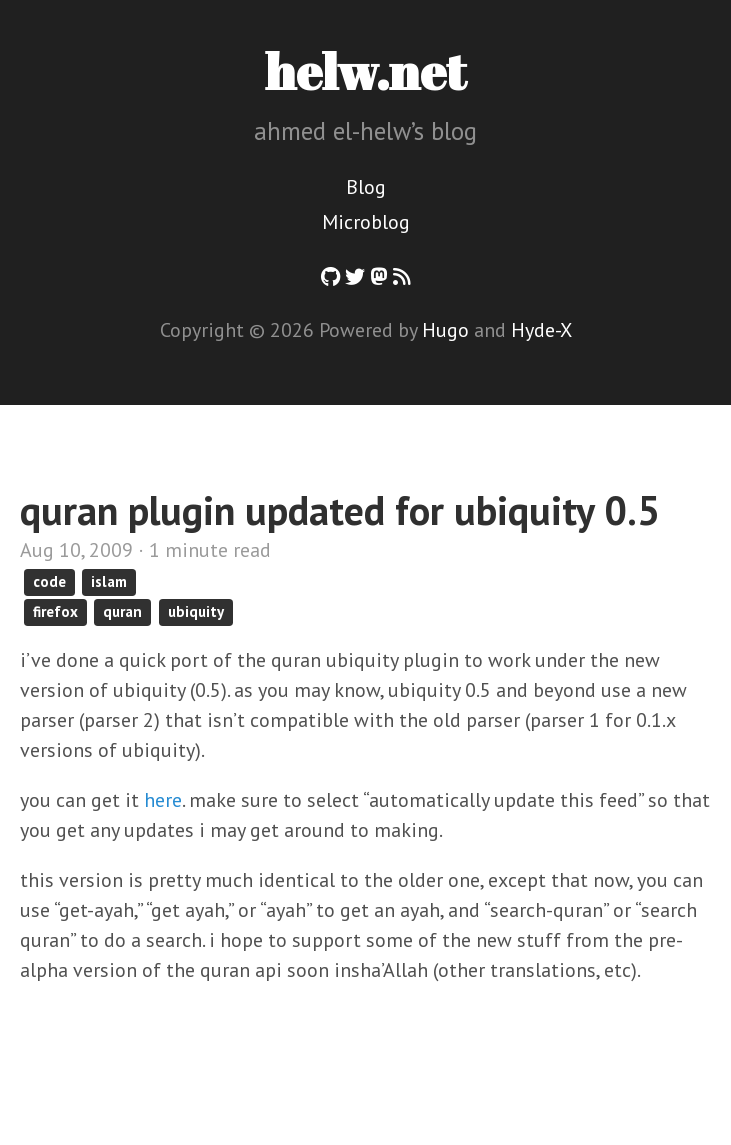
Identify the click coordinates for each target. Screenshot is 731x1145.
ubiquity (196, 611)
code (49, 581)
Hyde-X (541, 330)
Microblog (366, 222)
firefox (55, 611)
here (163, 800)
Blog (366, 187)
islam (109, 581)
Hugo (445, 330)
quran (122, 611)
